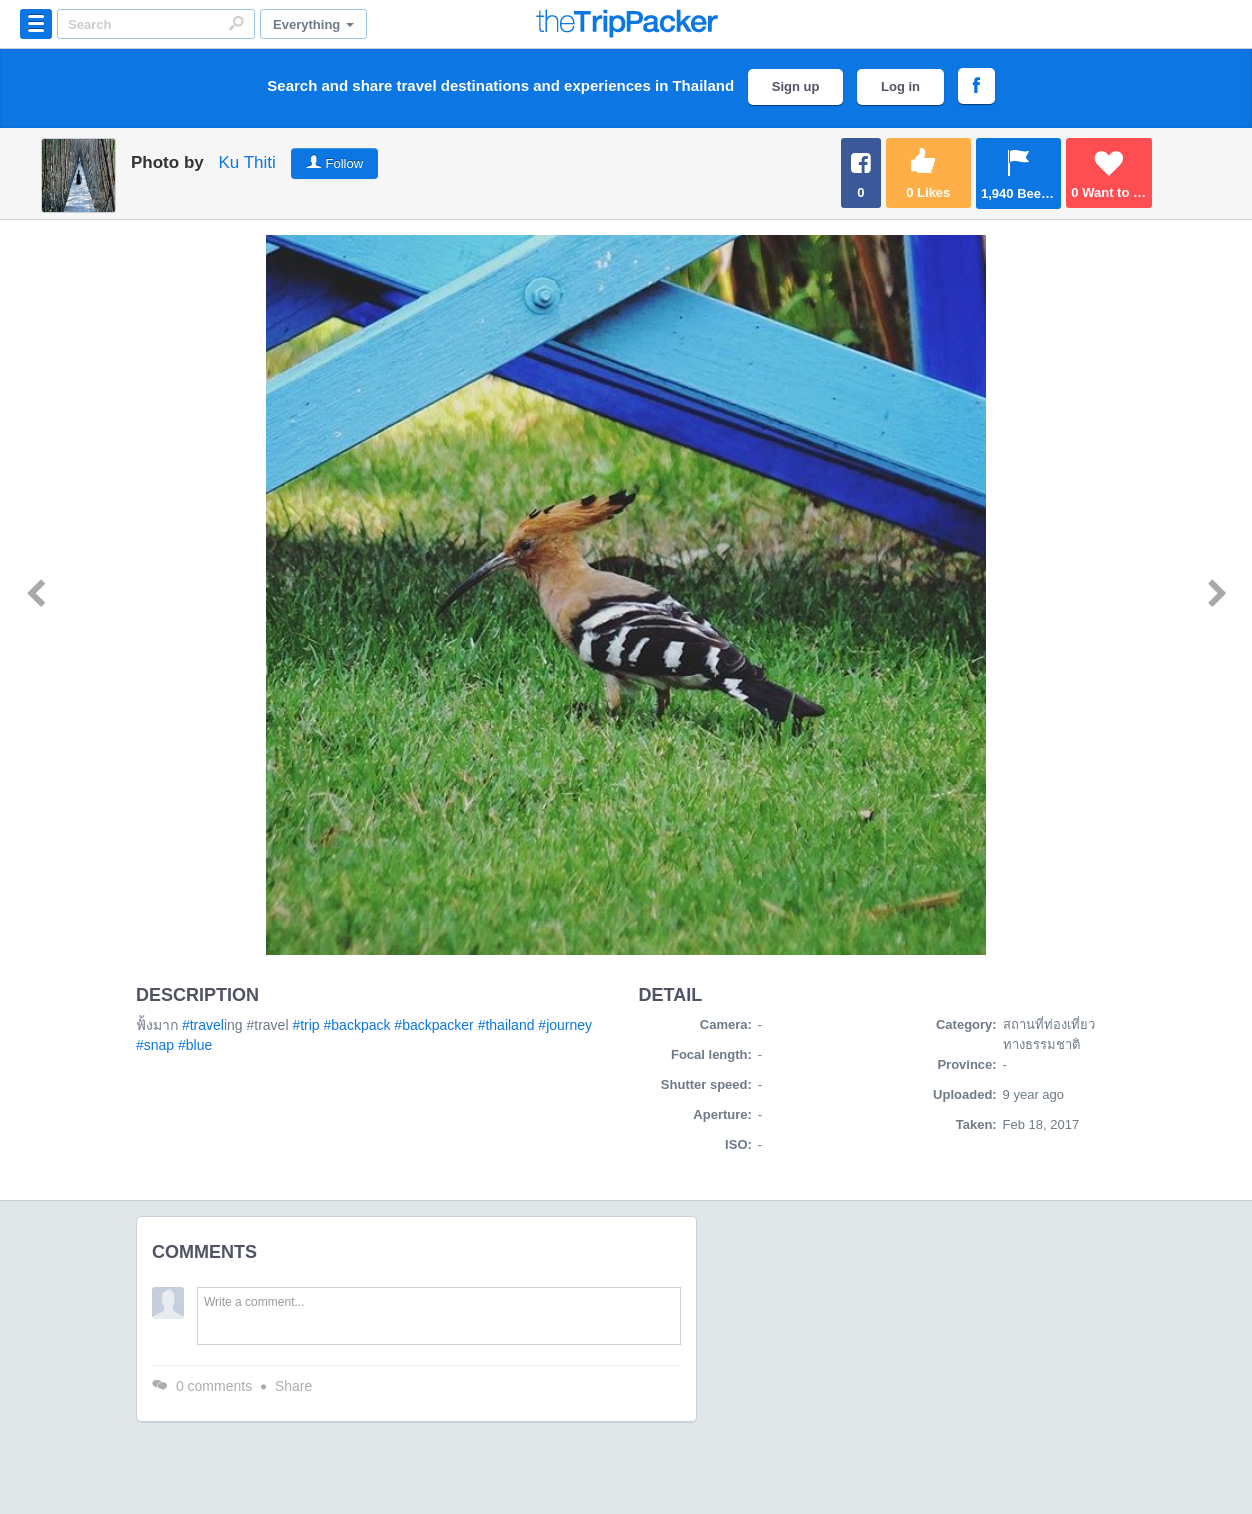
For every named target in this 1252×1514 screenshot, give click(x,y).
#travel (203, 1025)
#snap (155, 1045)
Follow (345, 163)
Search (236, 23)
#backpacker (433, 1025)
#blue (195, 1045)
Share (293, 1386)
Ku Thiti (246, 162)
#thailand (506, 1025)
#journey (565, 1025)
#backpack (357, 1025)
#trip (305, 1025)
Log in (900, 86)
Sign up (796, 86)
